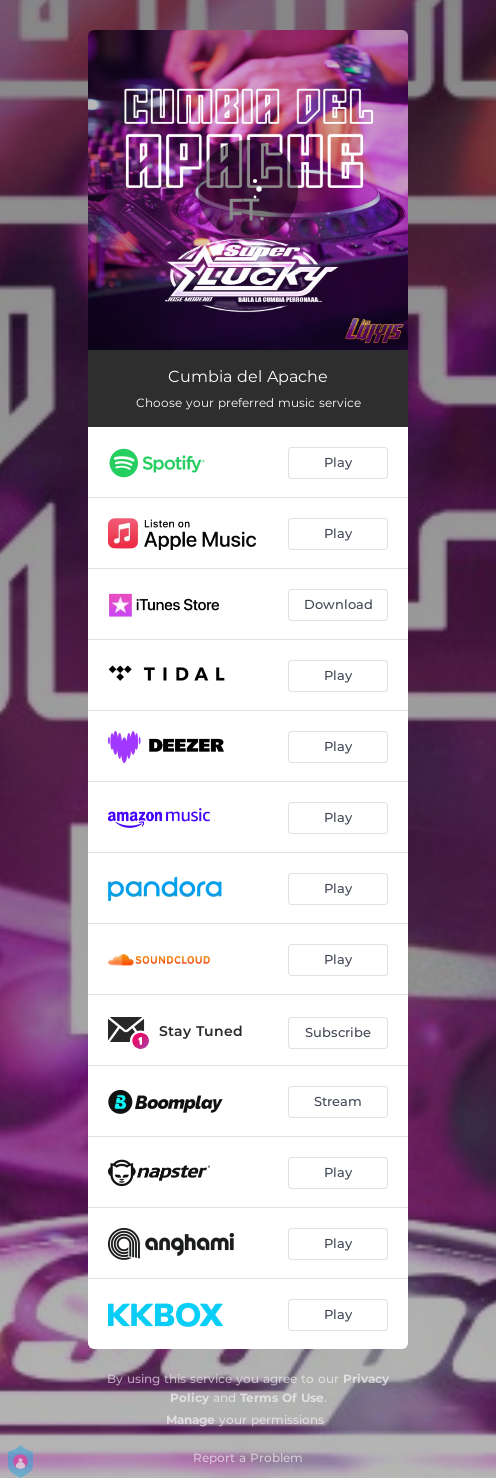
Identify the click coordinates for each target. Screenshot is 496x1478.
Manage (190, 1419)
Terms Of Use (282, 1397)
